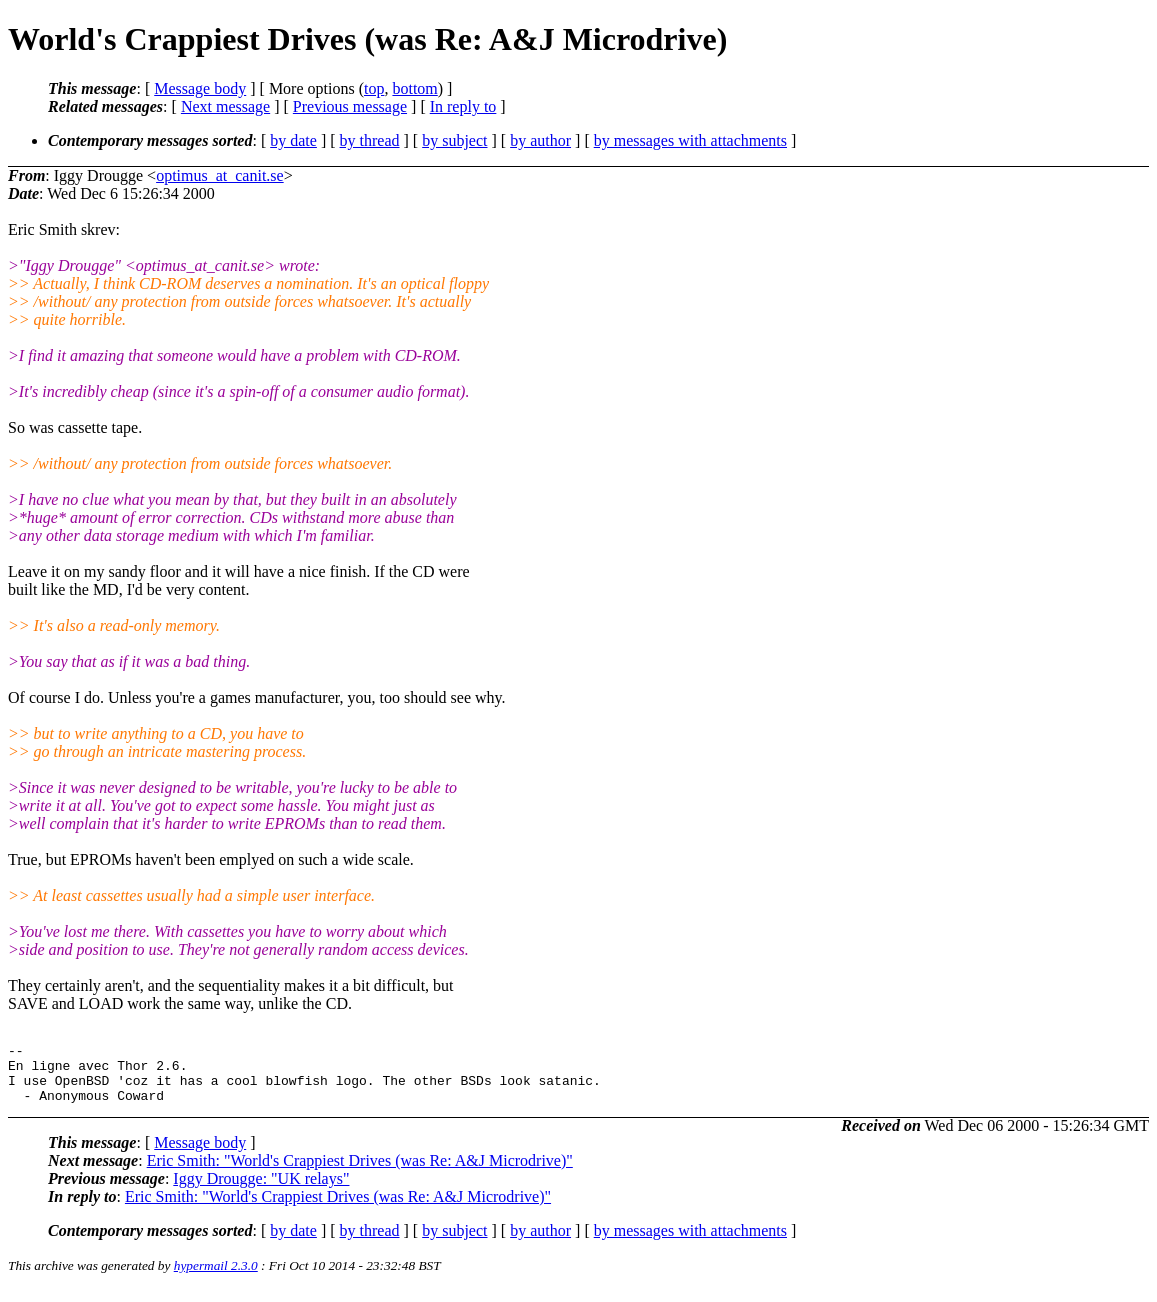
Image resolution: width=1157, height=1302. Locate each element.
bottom (414, 88)
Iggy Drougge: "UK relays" (261, 1190)
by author (540, 140)
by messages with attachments (690, 140)
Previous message (350, 106)
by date (293, 140)
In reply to (463, 106)
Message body (200, 88)
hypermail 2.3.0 (216, 1277)
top (374, 88)
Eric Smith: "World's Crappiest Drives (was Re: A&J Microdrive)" (360, 1172)
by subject (454, 140)
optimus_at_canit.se (220, 175)
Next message (225, 106)
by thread (370, 140)
